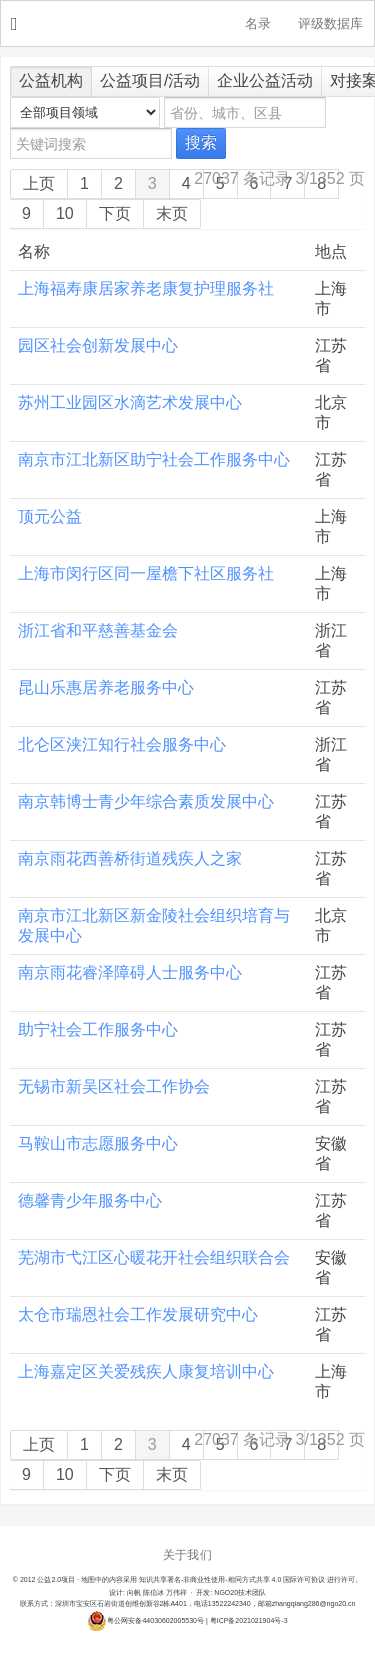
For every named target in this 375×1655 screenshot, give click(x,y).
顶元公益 (50, 516)
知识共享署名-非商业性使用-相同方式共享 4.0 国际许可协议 (232, 1579)
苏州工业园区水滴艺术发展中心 (130, 402)
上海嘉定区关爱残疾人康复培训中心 (146, 1371)
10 (65, 213)
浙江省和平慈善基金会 (98, 630)
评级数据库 (330, 24)
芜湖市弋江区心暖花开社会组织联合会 (154, 1257)
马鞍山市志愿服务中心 (98, 1143)
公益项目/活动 (150, 80)
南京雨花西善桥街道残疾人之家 (130, 858)
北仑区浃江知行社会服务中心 (122, 744)
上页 (39, 183)
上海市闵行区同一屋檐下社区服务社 (146, 573)
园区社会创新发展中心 (98, 345)
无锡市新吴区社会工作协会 (114, 1086)
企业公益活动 (265, 80)
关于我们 (187, 1555)
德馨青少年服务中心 (90, 1200)
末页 (172, 213)
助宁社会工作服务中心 (98, 1029)
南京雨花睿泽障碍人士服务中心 (130, 972)
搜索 (201, 142)
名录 (258, 24)
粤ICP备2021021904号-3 (249, 1620)
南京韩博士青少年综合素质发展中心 (146, 801)
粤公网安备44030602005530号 (145, 1620)
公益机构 (51, 80)
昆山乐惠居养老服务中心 (106, 687)
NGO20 (198, 24)
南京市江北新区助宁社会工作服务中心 (154, 459)
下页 (115, 213)
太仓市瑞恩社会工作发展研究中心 (138, 1314)
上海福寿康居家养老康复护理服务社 (146, 288)
